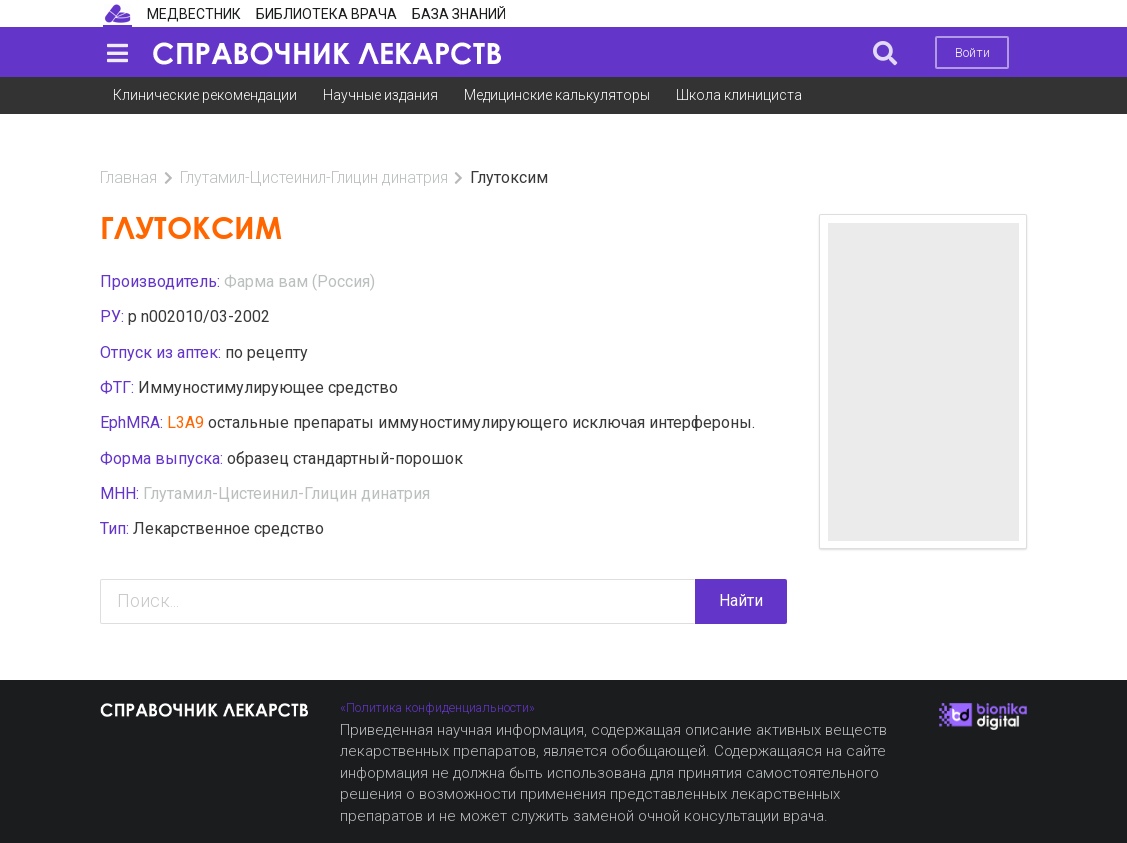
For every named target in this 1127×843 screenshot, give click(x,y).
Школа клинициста (739, 95)
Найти (741, 563)
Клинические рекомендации (205, 95)
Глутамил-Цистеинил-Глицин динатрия (314, 140)
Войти (972, 52)
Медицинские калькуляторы (557, 95)
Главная (128, 140)
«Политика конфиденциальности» (437, 707)
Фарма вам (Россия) (299, 244)
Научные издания (380, 95)
